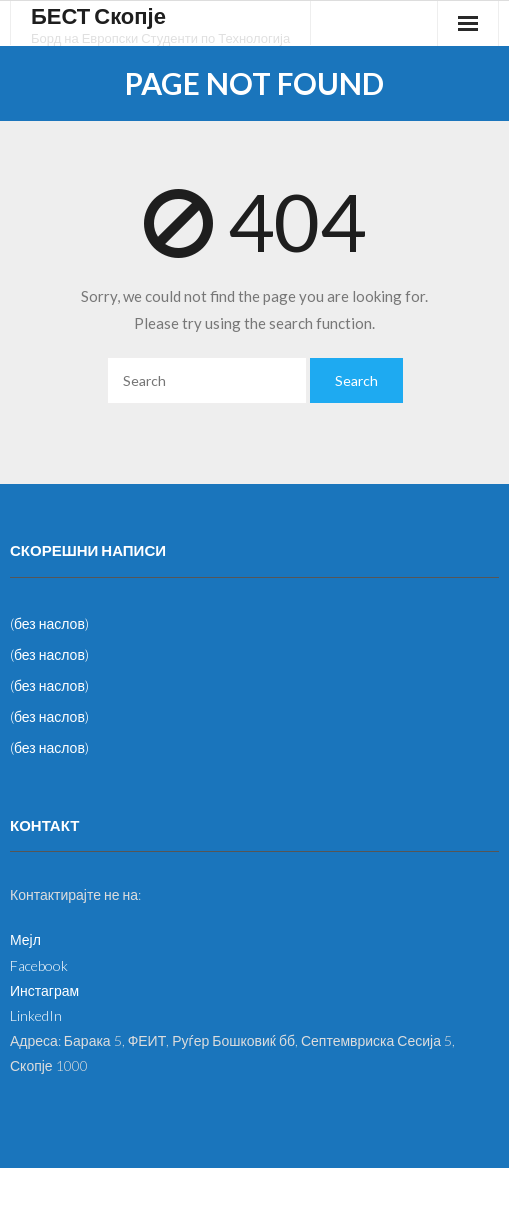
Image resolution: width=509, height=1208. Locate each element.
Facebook (39, 965)
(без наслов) (49, 623)
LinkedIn (36, 1015)
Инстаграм (44, 990)
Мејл (25, 939)
